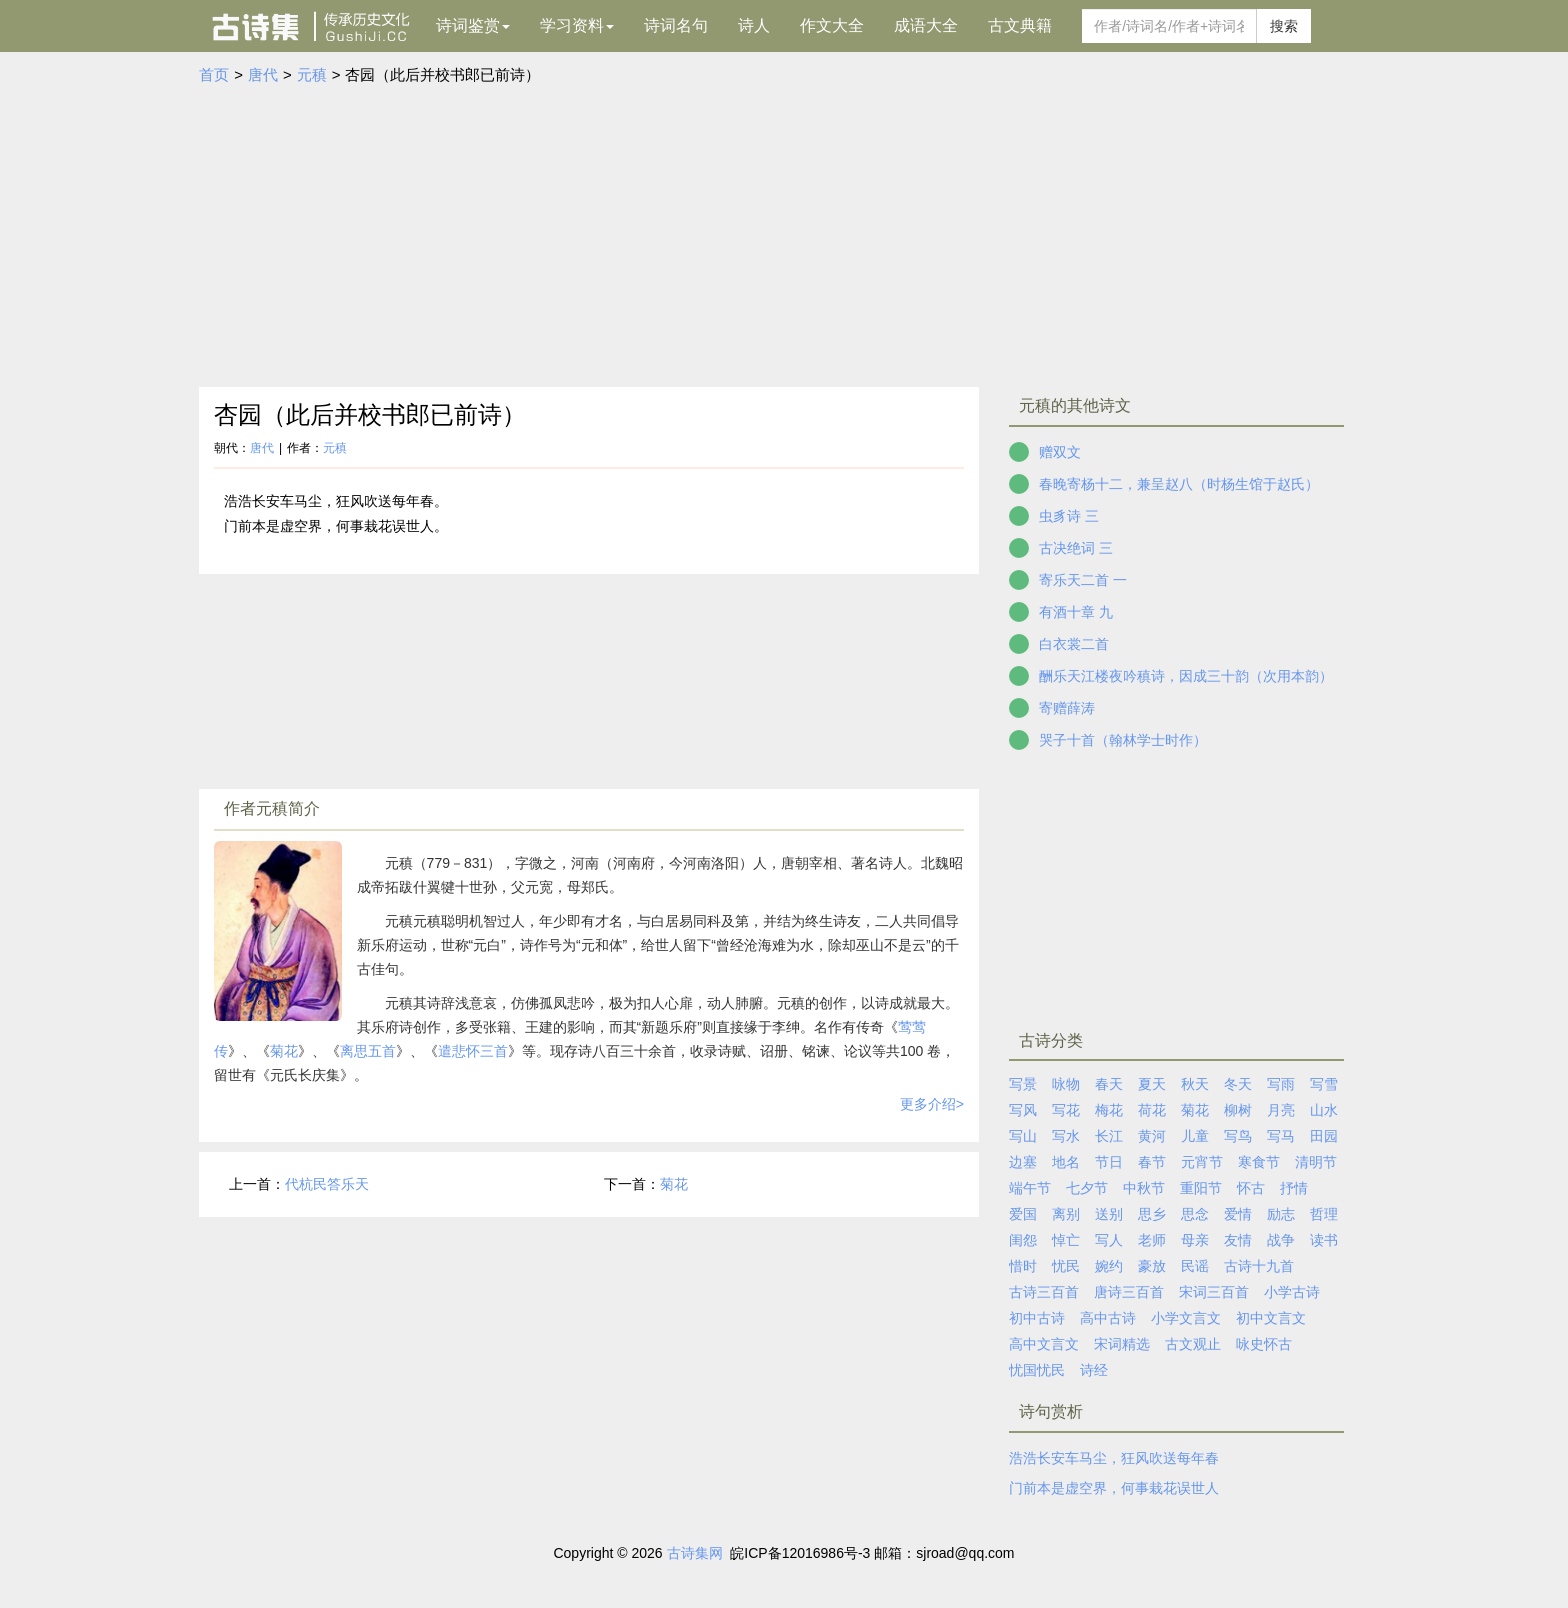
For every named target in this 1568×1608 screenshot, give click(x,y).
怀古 (1251, 1188)
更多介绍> (932, 1104)
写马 (1281, 1136)
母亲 (1195, 1240)
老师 (1152, 1240)
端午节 (1030, 1188)
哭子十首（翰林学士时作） (1123, 740)
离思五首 (368, 1051)
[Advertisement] (784, 237)
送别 (1109, 1214)
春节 (1152, 1162)
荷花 (1152, 1110)
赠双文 (1060, 452)
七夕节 (1087, 1188)
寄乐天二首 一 (1083, 580)
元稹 (312, 74)
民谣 (1195, 1266)
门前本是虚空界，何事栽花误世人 (1114, 1488)
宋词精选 (1122, 1344)
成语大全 (926, 25)
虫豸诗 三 (1069, 516)
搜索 (1284, 26)
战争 (1281, 1240)
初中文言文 (1271, 1318)
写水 (1066, 1136)
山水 (1324, 1110)
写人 (1109, 1240)
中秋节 (1144, 1188)
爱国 (1023, 1214)
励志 (1281, 1214)
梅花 (1109, 1110)
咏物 (1066, 1084)
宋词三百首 (1214, 1292)
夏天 (1152, 1084)
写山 (1023, 1136)
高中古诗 (1108, 1318)
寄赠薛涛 (1067, 708)
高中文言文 (1044, 1344)
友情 (1238, 1240)
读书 (1324, 1240)
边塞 (1023, 1162)
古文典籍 (1020, 25)
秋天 (1195, 1084)
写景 (1023, 1084)
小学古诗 (1292, 1292)
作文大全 (832, 25)
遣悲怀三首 (473, 1051)
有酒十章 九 (1076, 612)
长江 (1109, 1136)
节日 (1109, 1162)
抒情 (1294, 1188)
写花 (1066, 1110)
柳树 (1238, 1110)
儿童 (1195, 1136)
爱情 (1238, 1214)
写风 (1023, 1110)
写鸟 (1238, 1136)
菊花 (284, 1051)
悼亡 (1066, 1240)
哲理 (1324, 1214)
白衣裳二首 (1074, 644)
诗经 (1094, 1370)
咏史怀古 (1264, 1344)
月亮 (1281, 1110)
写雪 (1324, 1084)
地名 (1066, 1162)
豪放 (1152, 1266)
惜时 (1023, 1266)
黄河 (1152, 1136)
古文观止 (1193, 1344)
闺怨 (1023, 1240)
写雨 (1281, 1084)
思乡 (1152, 1214)
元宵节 (1202, 1162)
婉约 (1109, 1266)
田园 (1324, 1136)
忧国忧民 (1037, 1370)
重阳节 (1201, 1188)
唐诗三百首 (1129, 1292)
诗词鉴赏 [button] (473, 25)
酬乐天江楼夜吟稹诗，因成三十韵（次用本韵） (1186, 676)
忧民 (1066, 1266)
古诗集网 (695, 1553)
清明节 (1316, 1162)
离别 (1066, 1214)
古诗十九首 (1259, 1266)
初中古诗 (1037, 1318)
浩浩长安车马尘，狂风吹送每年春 (1114, 1458)
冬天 (1238, 1084)
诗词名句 (676, 25)
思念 (1195, 1214)
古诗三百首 (1044, 1292)
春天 (1109, 1084)
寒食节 (1259, 1162)
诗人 (754, 25)
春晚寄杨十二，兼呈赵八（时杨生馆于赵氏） (1179, 484)
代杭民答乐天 (327, 1184)
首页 (214, 74)
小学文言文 (1186, 1318)
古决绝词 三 (1076, 548)
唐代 (263, 74)
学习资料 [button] (577, 25)
